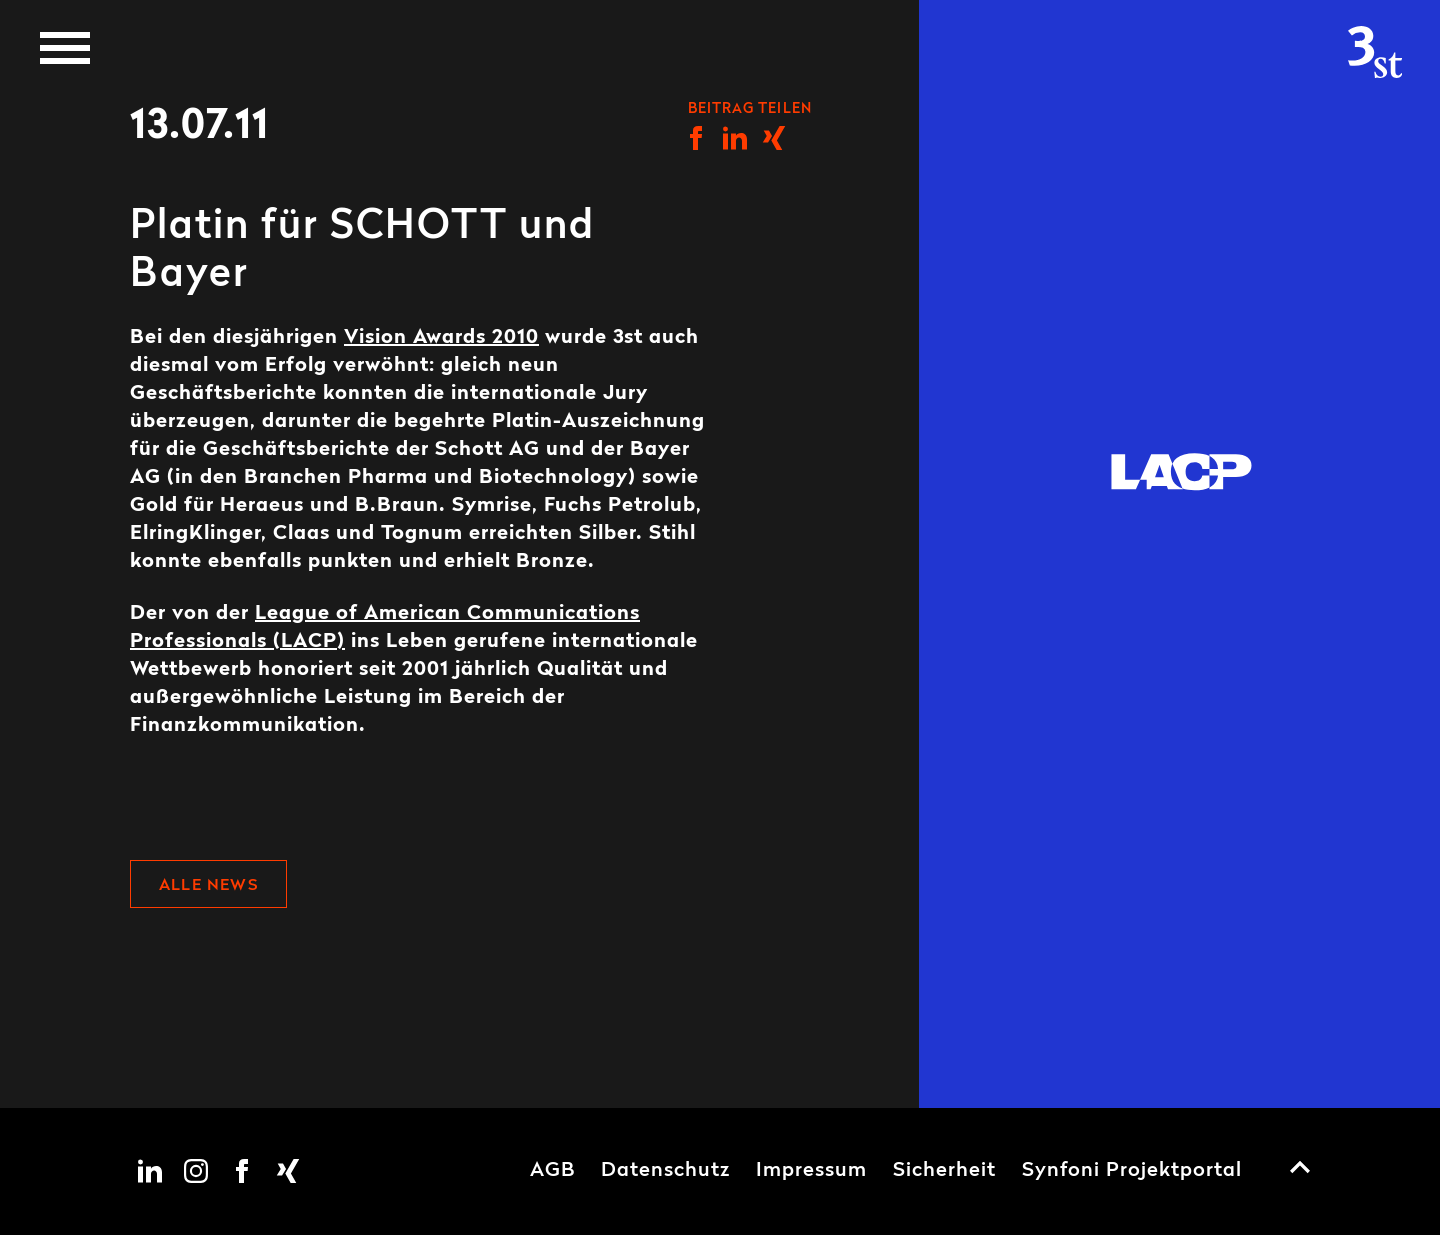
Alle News (208, 886)
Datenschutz (665, 1171)
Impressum (811, 1171)
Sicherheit (944, 1171)
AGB (552, 1171)
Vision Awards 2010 (441, 338)
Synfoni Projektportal (1132, 1171)
